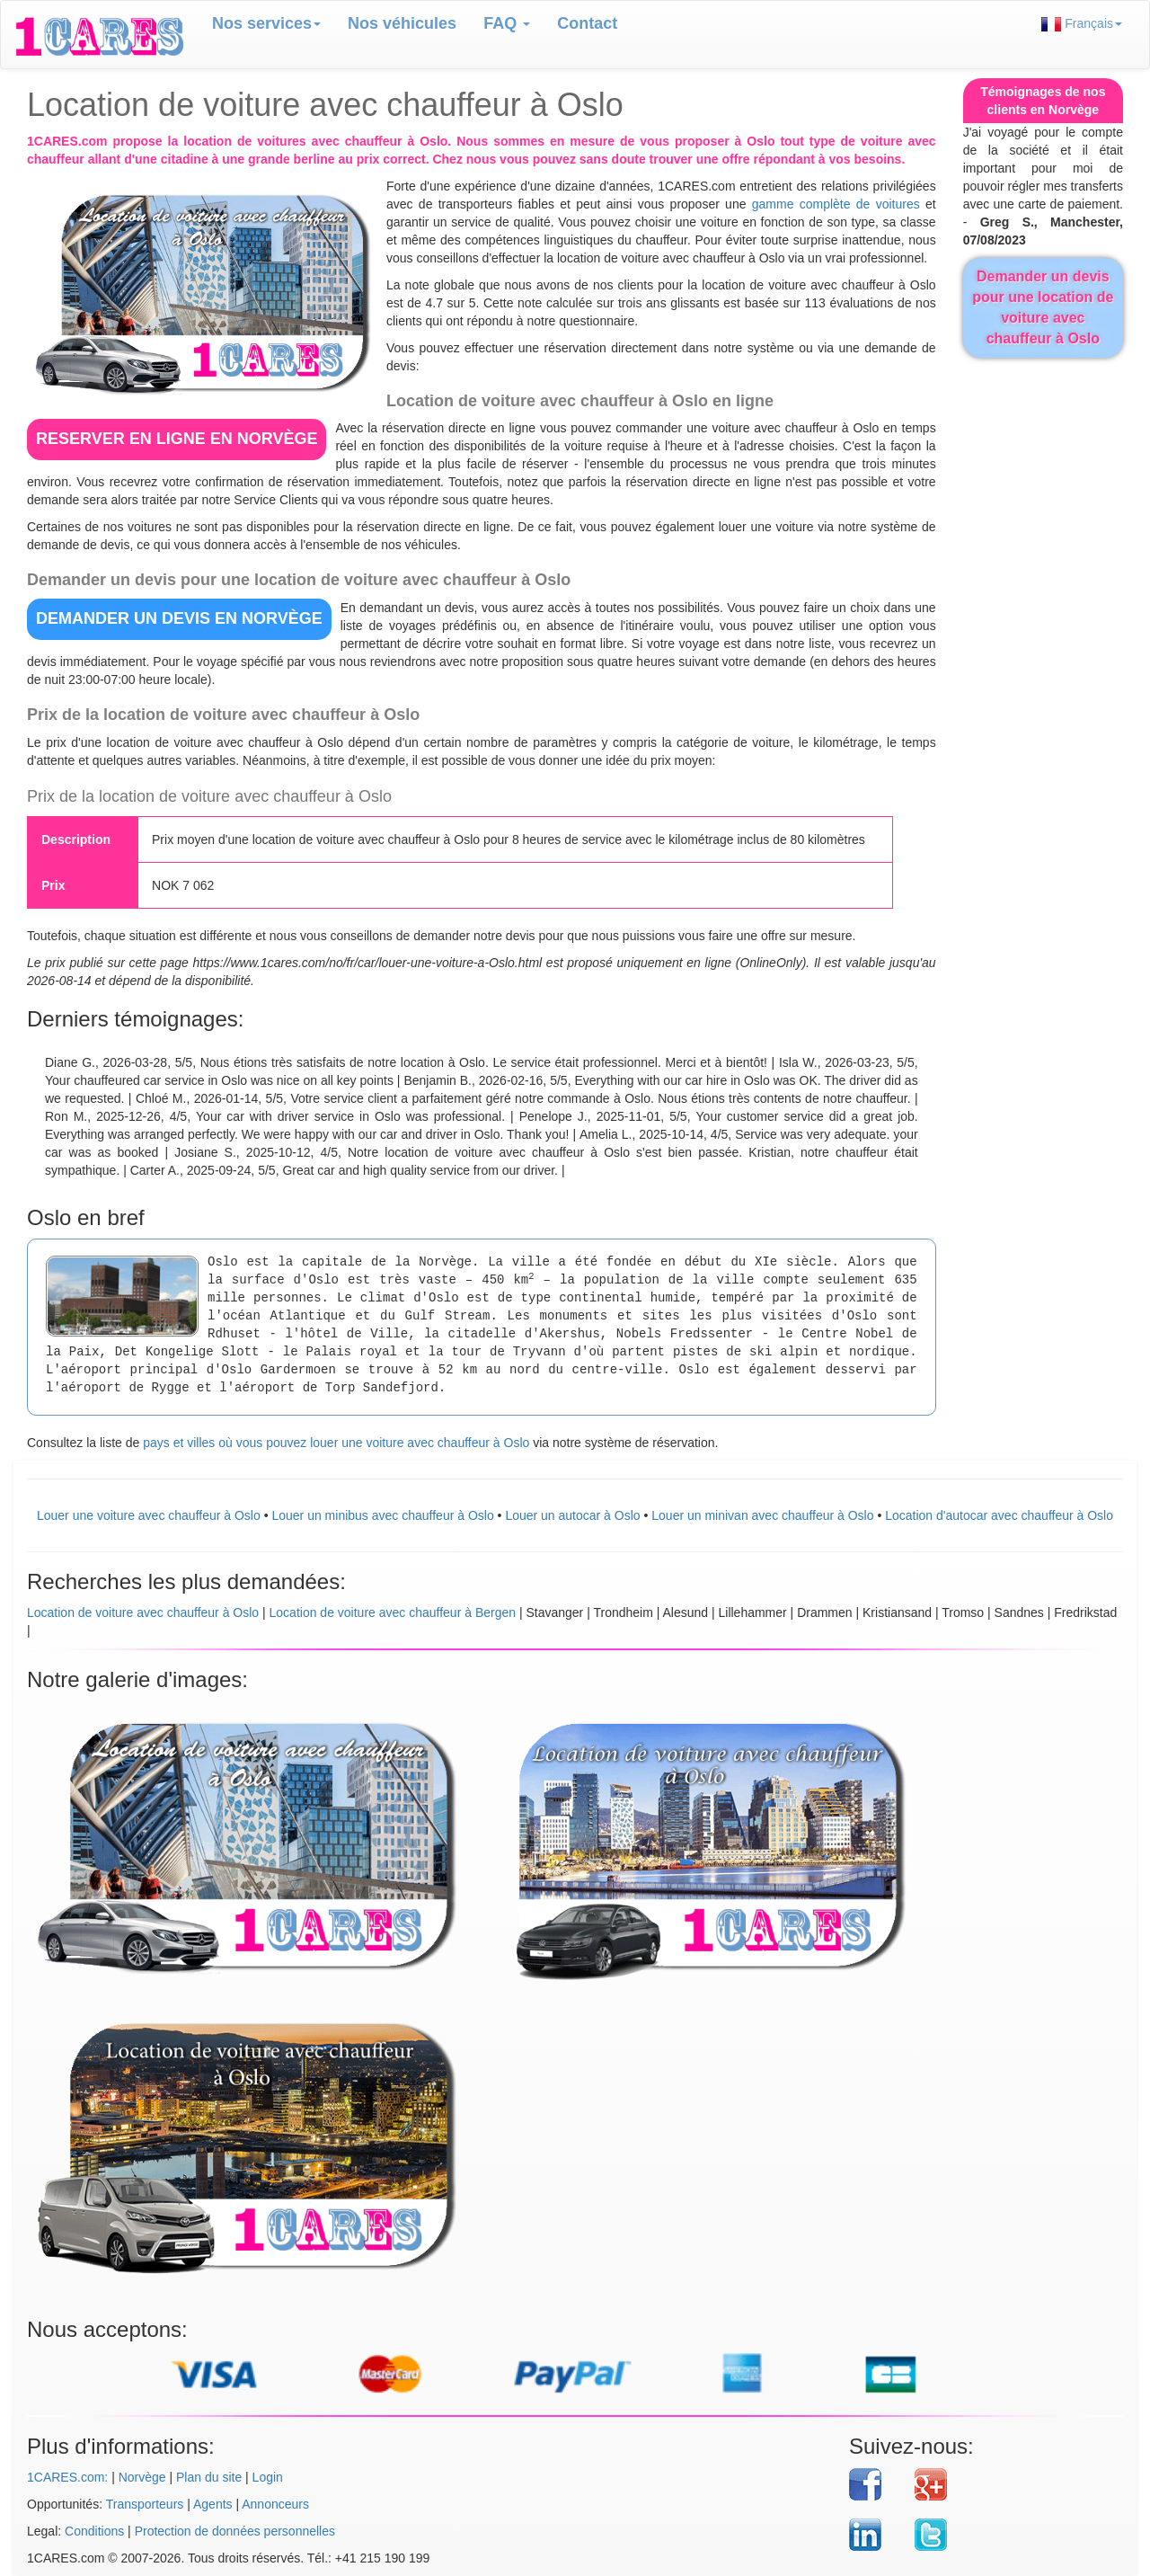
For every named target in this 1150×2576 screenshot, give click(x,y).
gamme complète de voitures (836, 204)
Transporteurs (145, 2504)
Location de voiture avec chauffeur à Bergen (393, 1612)
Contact (587, 23)
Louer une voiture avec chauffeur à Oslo (149, 1515)
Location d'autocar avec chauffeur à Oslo (999, 1515)
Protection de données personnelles (235, 2531)
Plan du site (209, 2477)
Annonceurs (275, 2504)
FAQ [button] (506, 23)
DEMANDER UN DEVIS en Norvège (179, 618)
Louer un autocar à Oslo (572, 1515)
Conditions (94, 2531)
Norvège (142, 2477)
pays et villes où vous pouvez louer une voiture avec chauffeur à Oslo (336, 1442)
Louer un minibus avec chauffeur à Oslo (382, 1515)
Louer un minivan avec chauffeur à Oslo (762, 1515)
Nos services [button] (266, 23)
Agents (213, 2504)
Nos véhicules (402, 23)
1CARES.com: (67, 2477)
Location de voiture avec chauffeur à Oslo (143, 1612)
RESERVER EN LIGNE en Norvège (176, 439)
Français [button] (1081, 23)
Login (267, 2477)
